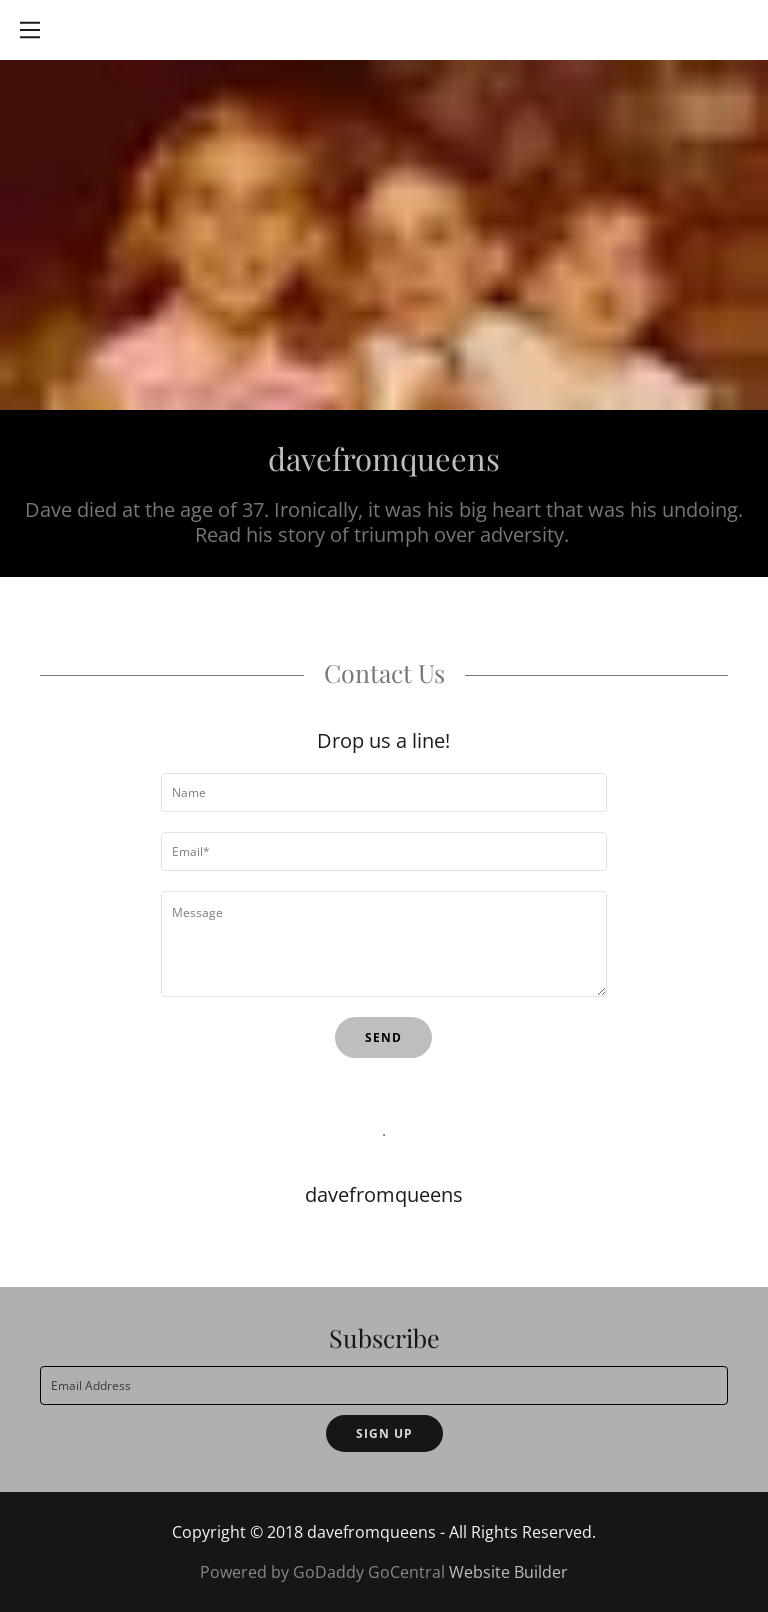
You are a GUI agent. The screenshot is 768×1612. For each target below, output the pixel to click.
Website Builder (508, 1572)
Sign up (384, 1433)
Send (383, 1037)
